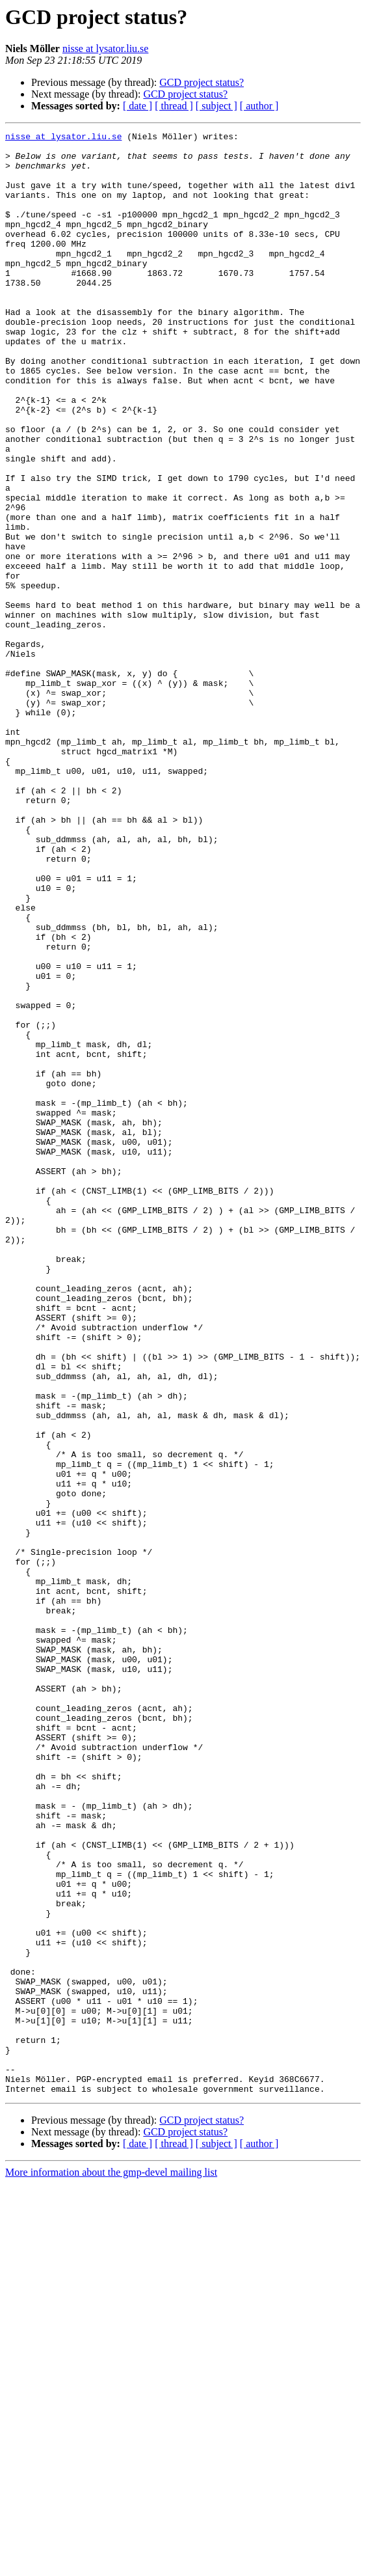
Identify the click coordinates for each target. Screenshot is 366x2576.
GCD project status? (201, 82)
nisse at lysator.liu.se (105, 48)
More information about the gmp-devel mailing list (111, 2564)
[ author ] (259, 105)
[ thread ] (174, 105)
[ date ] (137, 105)
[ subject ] (216, 105)
